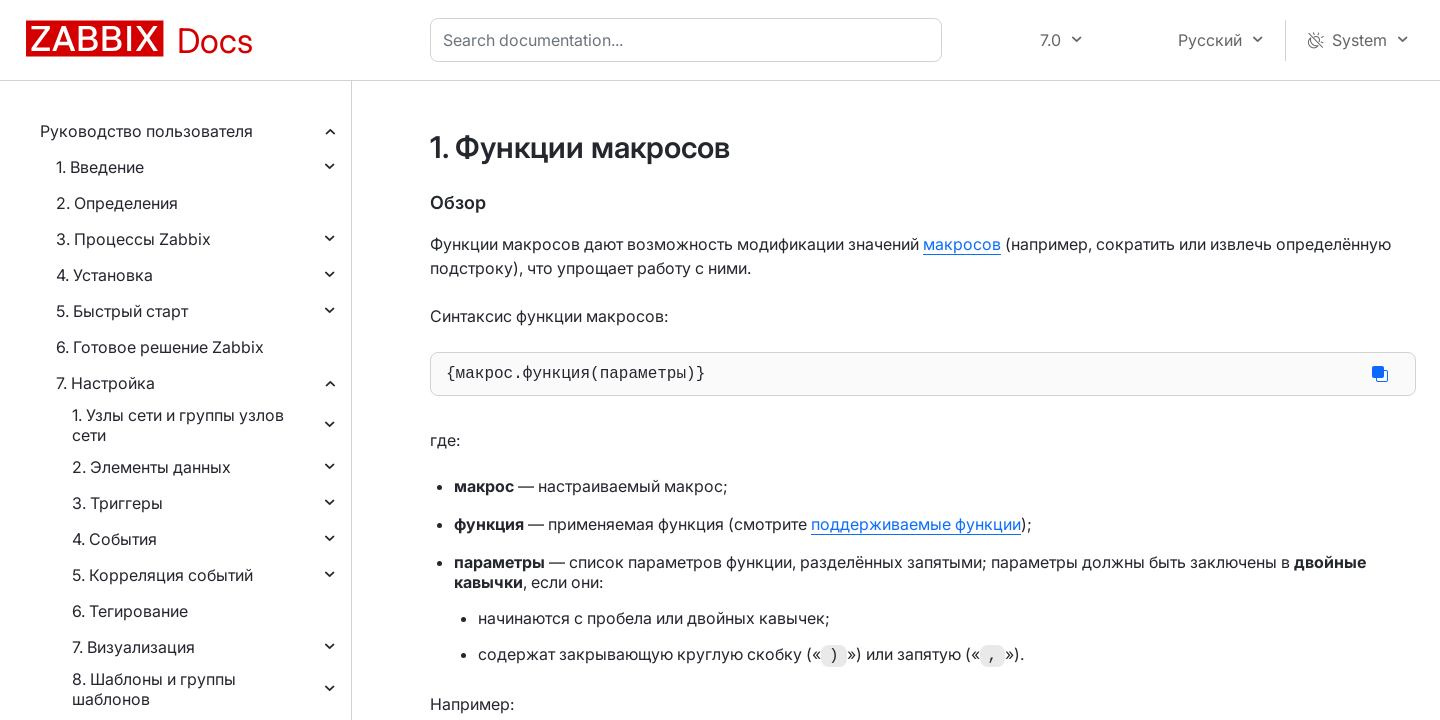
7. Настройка (105, 383)
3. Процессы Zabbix (133, 239)
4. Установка (104, 275)
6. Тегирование (130, 611)
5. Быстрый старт (122, 311)
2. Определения (117, 203)
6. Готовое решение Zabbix (160, 347)
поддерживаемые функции (916, 528)
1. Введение (100, 167)
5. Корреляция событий (162, 575)
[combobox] (690, 40)
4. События (114, 539)
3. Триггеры (117, 503)
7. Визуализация (133, 647)
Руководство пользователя (146, 131)
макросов (962, 244)
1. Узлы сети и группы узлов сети (178, 425)
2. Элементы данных (151, 467)
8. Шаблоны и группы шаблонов (154, 689)
